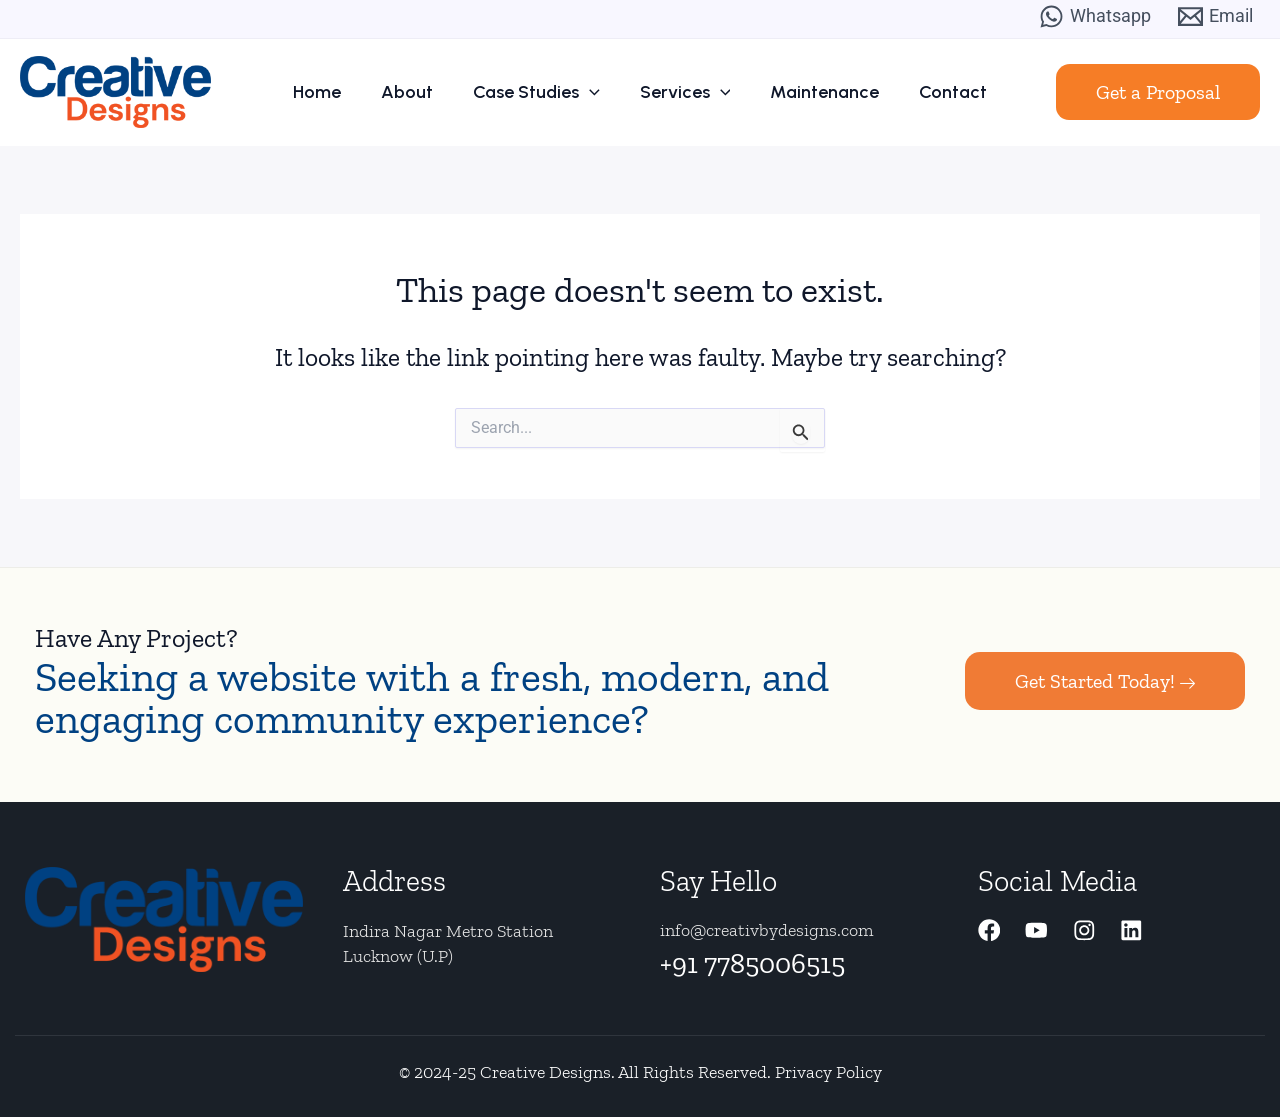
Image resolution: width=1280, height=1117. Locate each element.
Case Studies (541, 92)
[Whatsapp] (1095, 16)
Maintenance (809, 92)
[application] (594, 92)
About (422, 92)
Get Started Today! (1105, 681)
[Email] (1215, 16)
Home (342, 92)
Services (680, 92)
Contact (928, 92)
